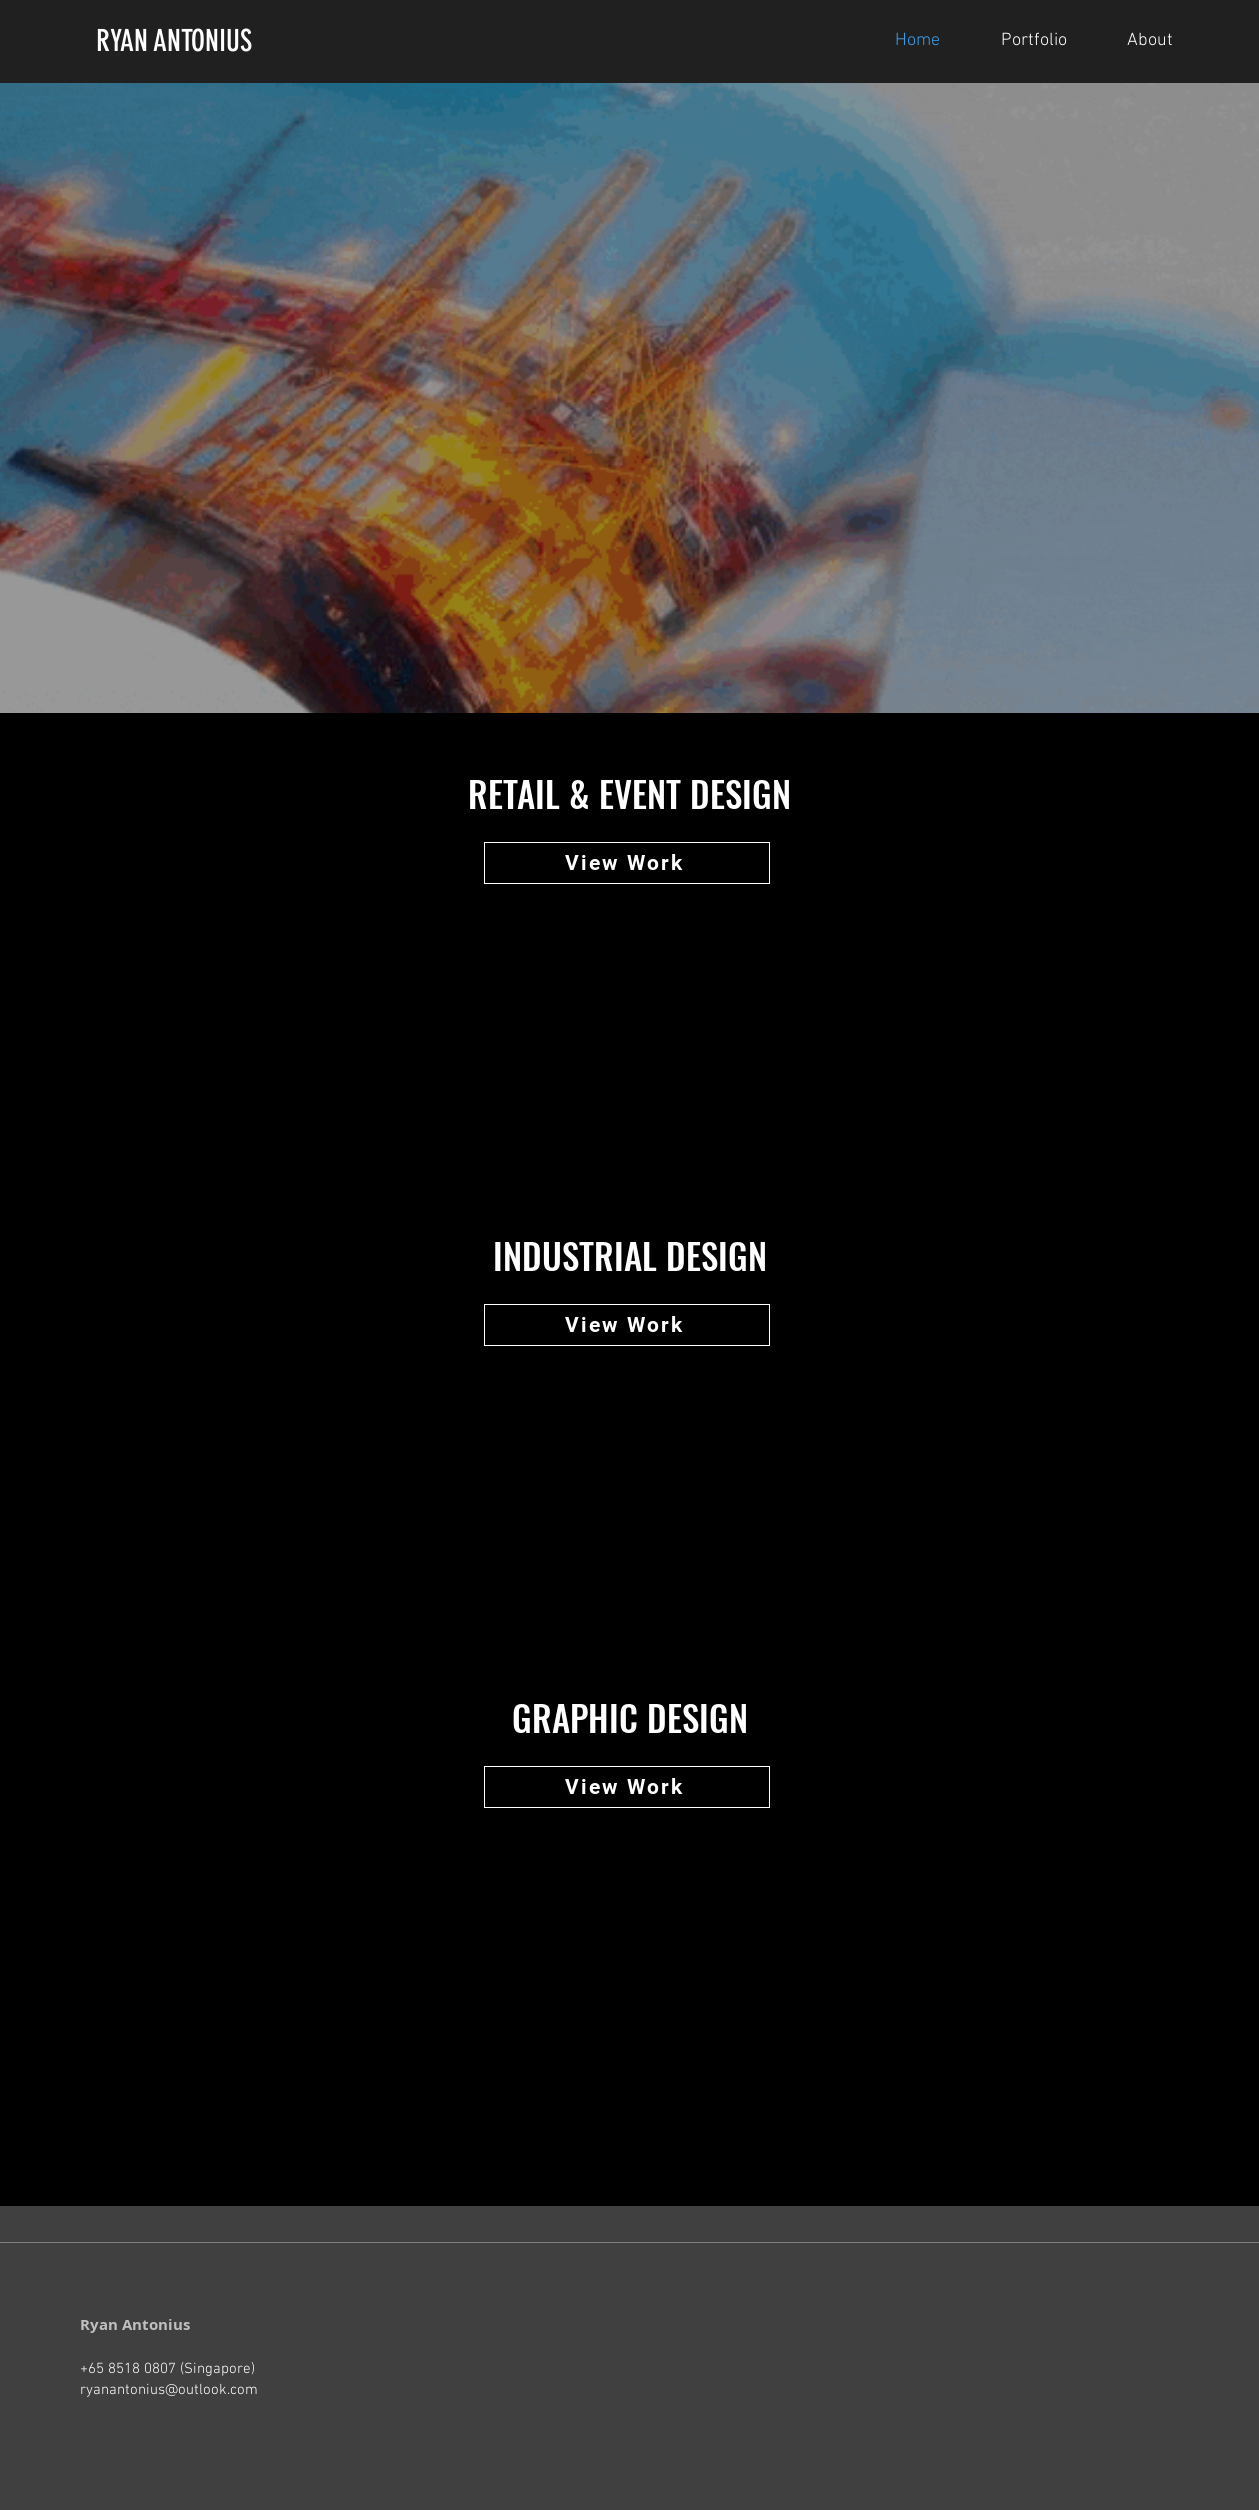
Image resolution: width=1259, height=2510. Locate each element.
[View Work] (627, 863)
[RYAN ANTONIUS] (229, 41)
